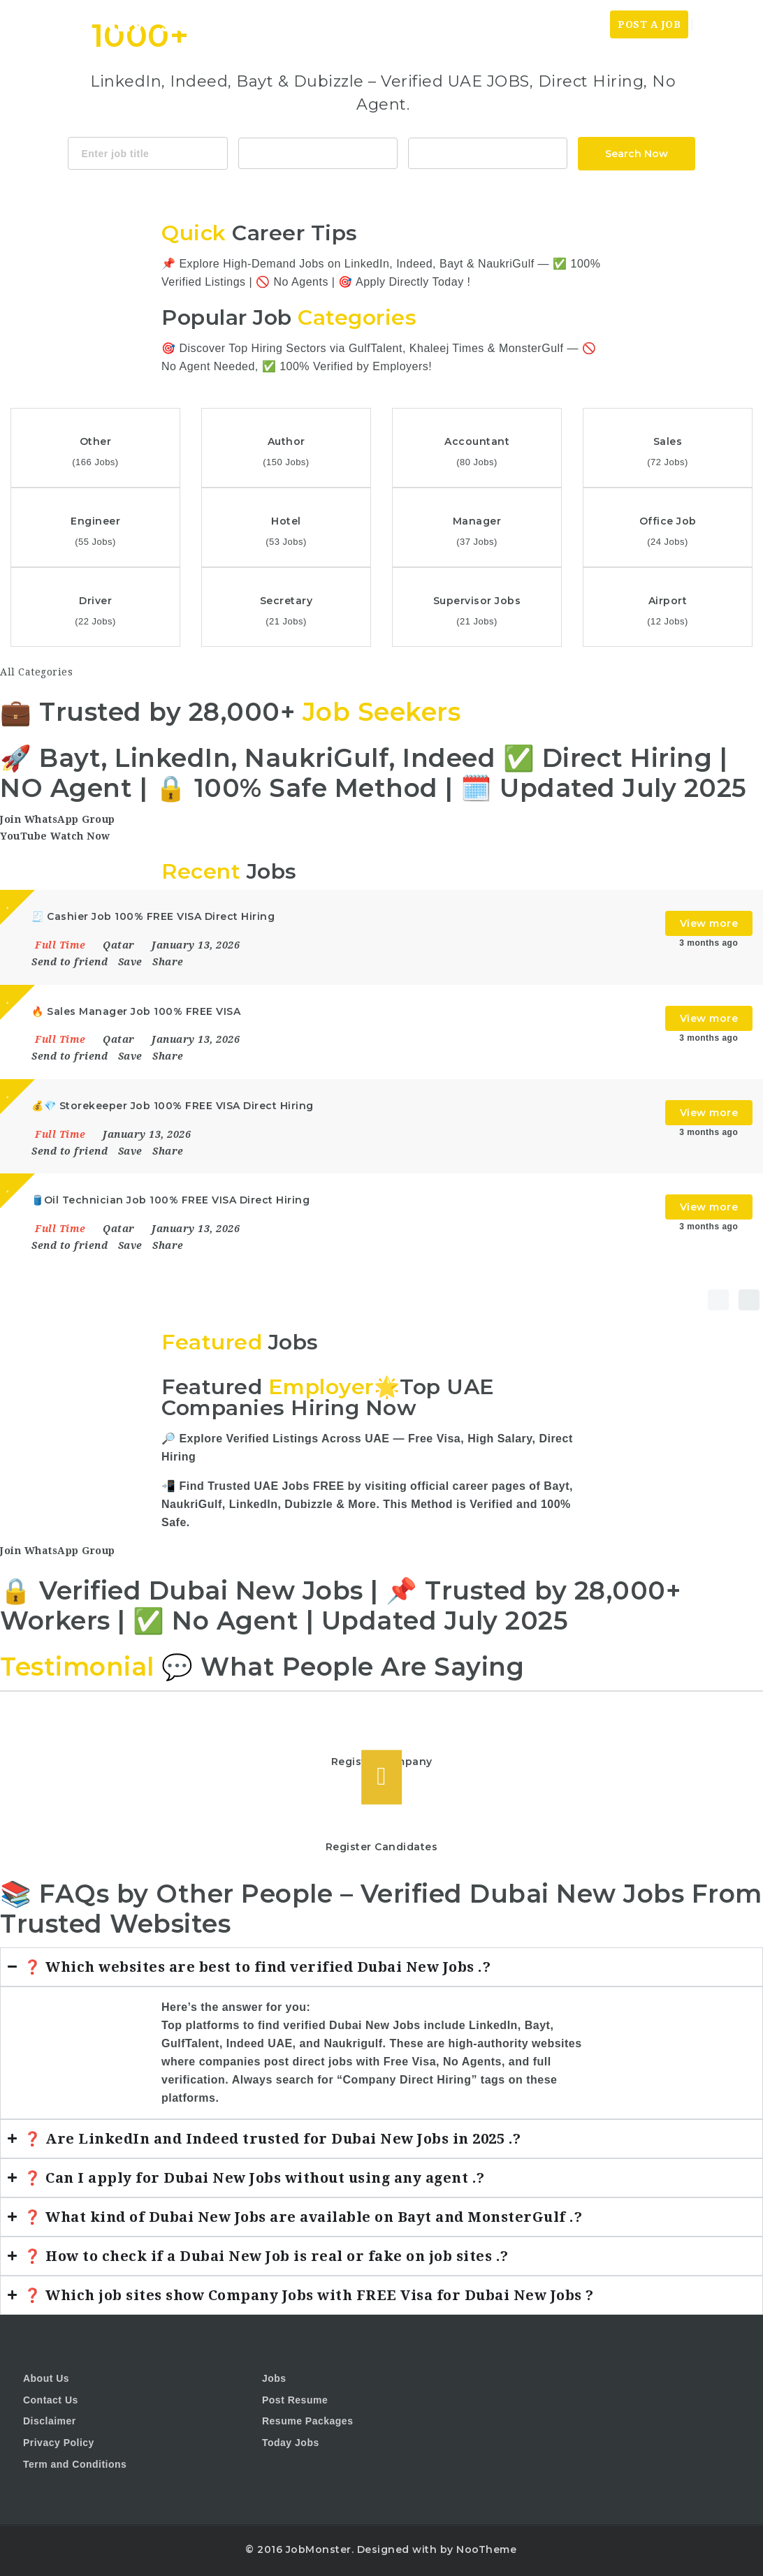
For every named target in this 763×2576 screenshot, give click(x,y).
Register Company (382, 1761)
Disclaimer (49, 2421)
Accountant (318, 151)
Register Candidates (382, 1846)
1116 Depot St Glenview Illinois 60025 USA (487, 151)
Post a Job (649, 24)
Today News (530, 24)
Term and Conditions (74, 2464)
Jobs (591, 24)
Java (356, 189)
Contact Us (50, 2400)
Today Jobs (290, 2442)
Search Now (636, 153)
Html (422, 189)
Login (718, 24)
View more (709, 923)
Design (460, 189)
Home (466, 24)
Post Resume (295, 2400)
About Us (46, 2378)
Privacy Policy (58, 2442)
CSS (389, 189)
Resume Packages (307, 2421)
